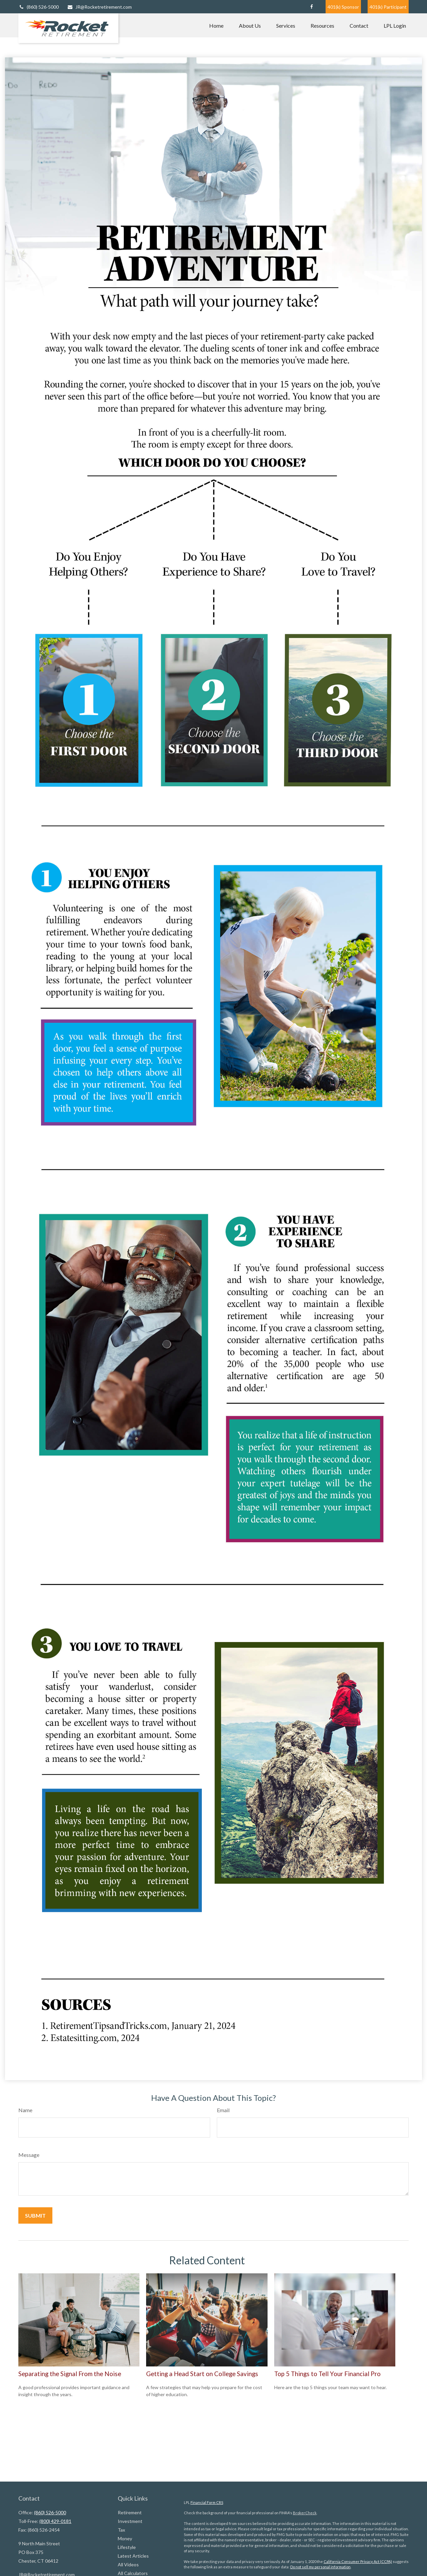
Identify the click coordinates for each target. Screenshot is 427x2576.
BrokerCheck (305, 2513)
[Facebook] (311, 6)
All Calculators (133, 2573)
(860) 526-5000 (38, 7)
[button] (216, 25)
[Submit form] (35, 2215)
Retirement (130, 2512)
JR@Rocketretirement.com (99, 7)
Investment (130, 2521)
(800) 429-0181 (55, 2521)
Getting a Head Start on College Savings (202, 2373)
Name (25, 2110)
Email (223, 2110)
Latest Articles (133, 2556)
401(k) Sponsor (343, 7)
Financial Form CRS (206, 2502)
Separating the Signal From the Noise (69, 2373)
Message (28, 2155)
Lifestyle (127, 2547)
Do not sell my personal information (320, 2567)
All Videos (128, 2564)
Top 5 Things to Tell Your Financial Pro (327, 2373)
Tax (121, 2530)
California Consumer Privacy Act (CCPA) (358, 2561)
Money (125, 2538)
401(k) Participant (388, 7)
